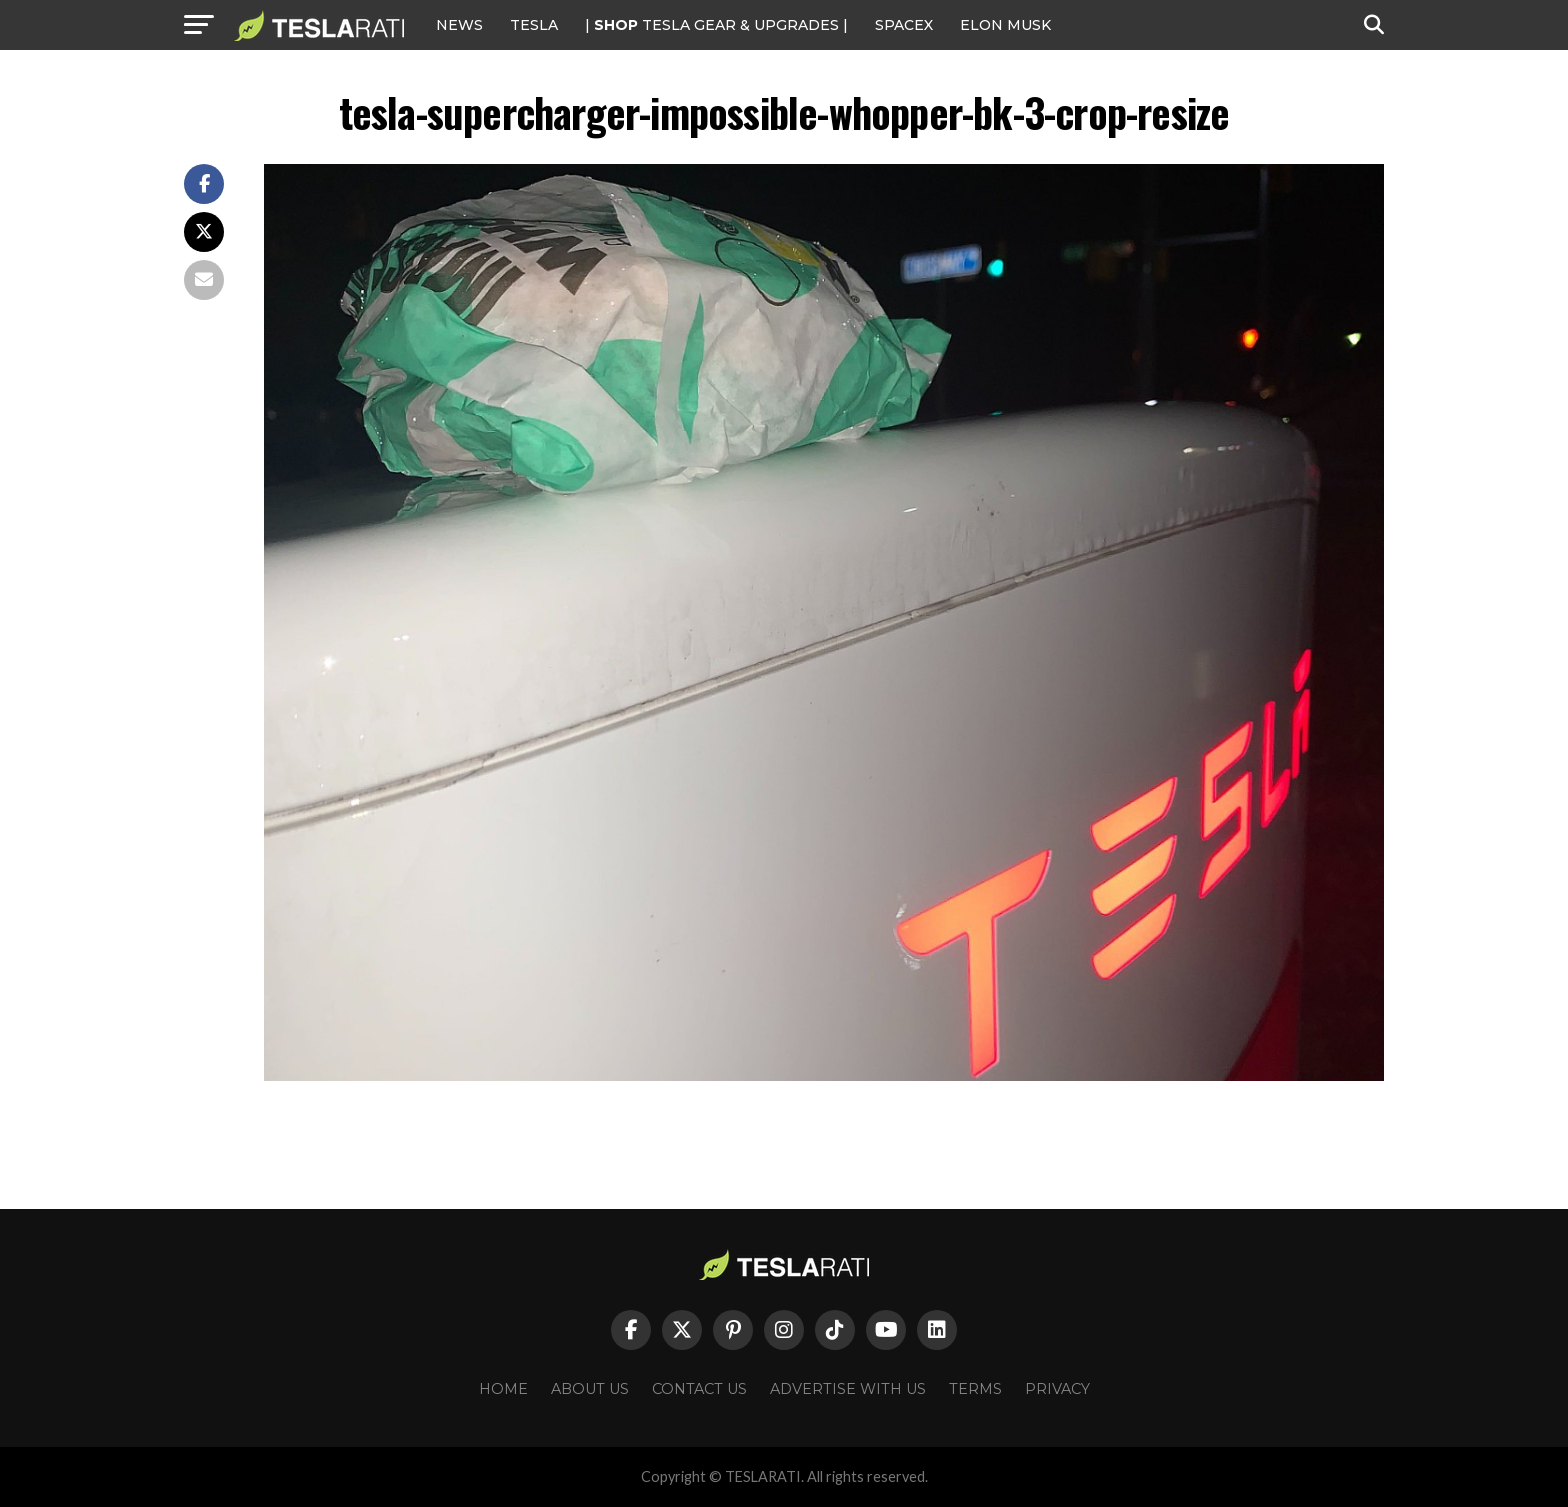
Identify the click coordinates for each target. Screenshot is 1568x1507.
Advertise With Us (848, 1389)
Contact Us (699, 1389)
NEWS (459, 25)
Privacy (1057, 1389)
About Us (590, 1389)
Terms (975, 1389)
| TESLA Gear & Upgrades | (716, 25)
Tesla (534, 25)
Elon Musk (1005, 25)
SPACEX (904, 25)
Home (503, 1389)
